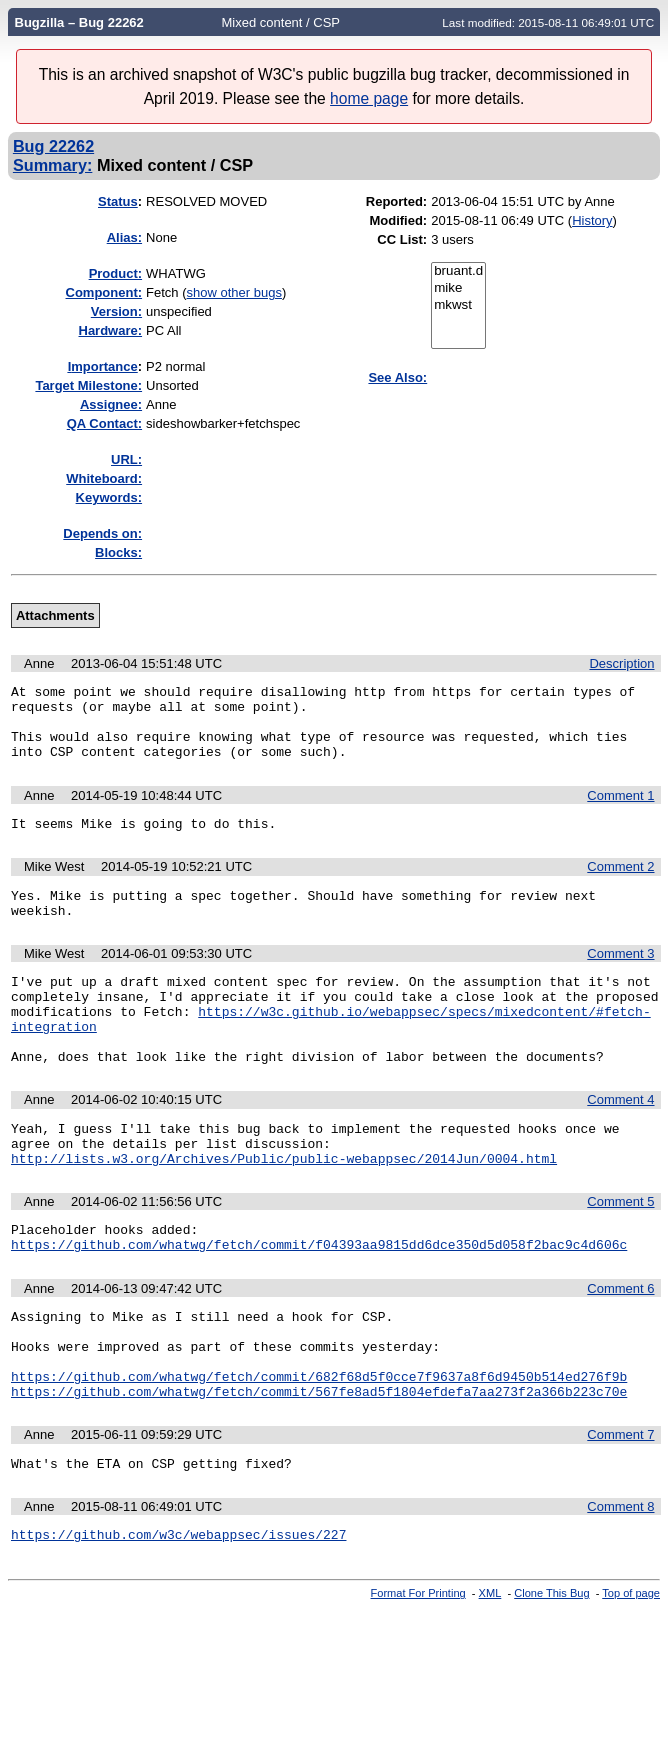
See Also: (397, 377)
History (592, 220)
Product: (115, 273)
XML (490, 1674)
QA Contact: (104, 423)
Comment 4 (620, 1141)
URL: (126, 459)
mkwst (458, 305)
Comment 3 (620, 977)
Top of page (631, 1674)
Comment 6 (620, 1345)
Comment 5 (620, 1252)
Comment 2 (620, 884)
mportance (103, 366)
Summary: (52, 165)
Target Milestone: (88, 385)
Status (118, 201)
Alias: (124, 237)
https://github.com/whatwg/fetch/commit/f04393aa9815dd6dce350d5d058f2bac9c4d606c (319, 1301)
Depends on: (102, 533)
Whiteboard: (104, 478)
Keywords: (109, 497)
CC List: (402, 239)
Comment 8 (620, 1584)
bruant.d (458, 271)
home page (369, 98)
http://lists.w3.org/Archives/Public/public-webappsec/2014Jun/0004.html (284, 1209)
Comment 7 (620, 1509)
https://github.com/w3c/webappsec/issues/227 (178, 1615)
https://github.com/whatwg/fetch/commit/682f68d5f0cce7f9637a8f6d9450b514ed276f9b (319, 1448)
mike (458, 288)
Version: (116, 311)
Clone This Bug (551, 1674)
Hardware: (111, 330)
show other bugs (234, 292)
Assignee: (111, 404)
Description (621, 663)
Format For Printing (418, 1674)
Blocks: (118, 552)
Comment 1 (620, 810)
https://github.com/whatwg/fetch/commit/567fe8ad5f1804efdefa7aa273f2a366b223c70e (319, 1466)
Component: (104, 292)
